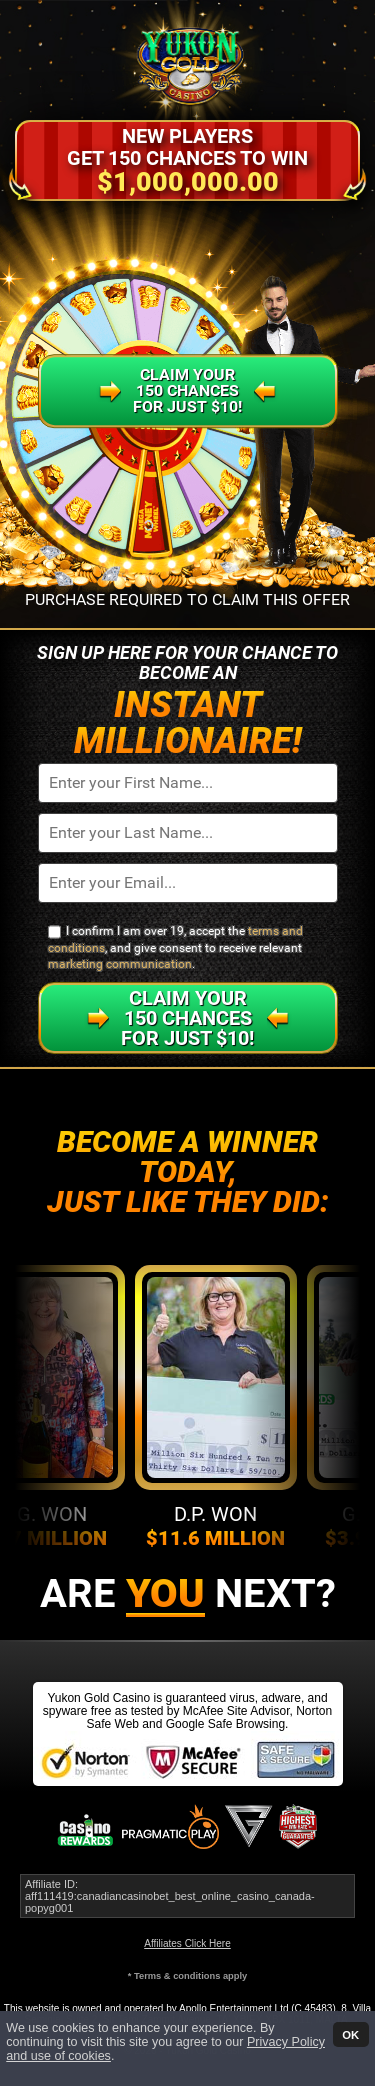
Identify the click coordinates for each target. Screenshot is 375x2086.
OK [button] (350, 2034)
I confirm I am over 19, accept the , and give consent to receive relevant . (175, 947)
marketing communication (120, 964)
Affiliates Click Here (187, 1943)
